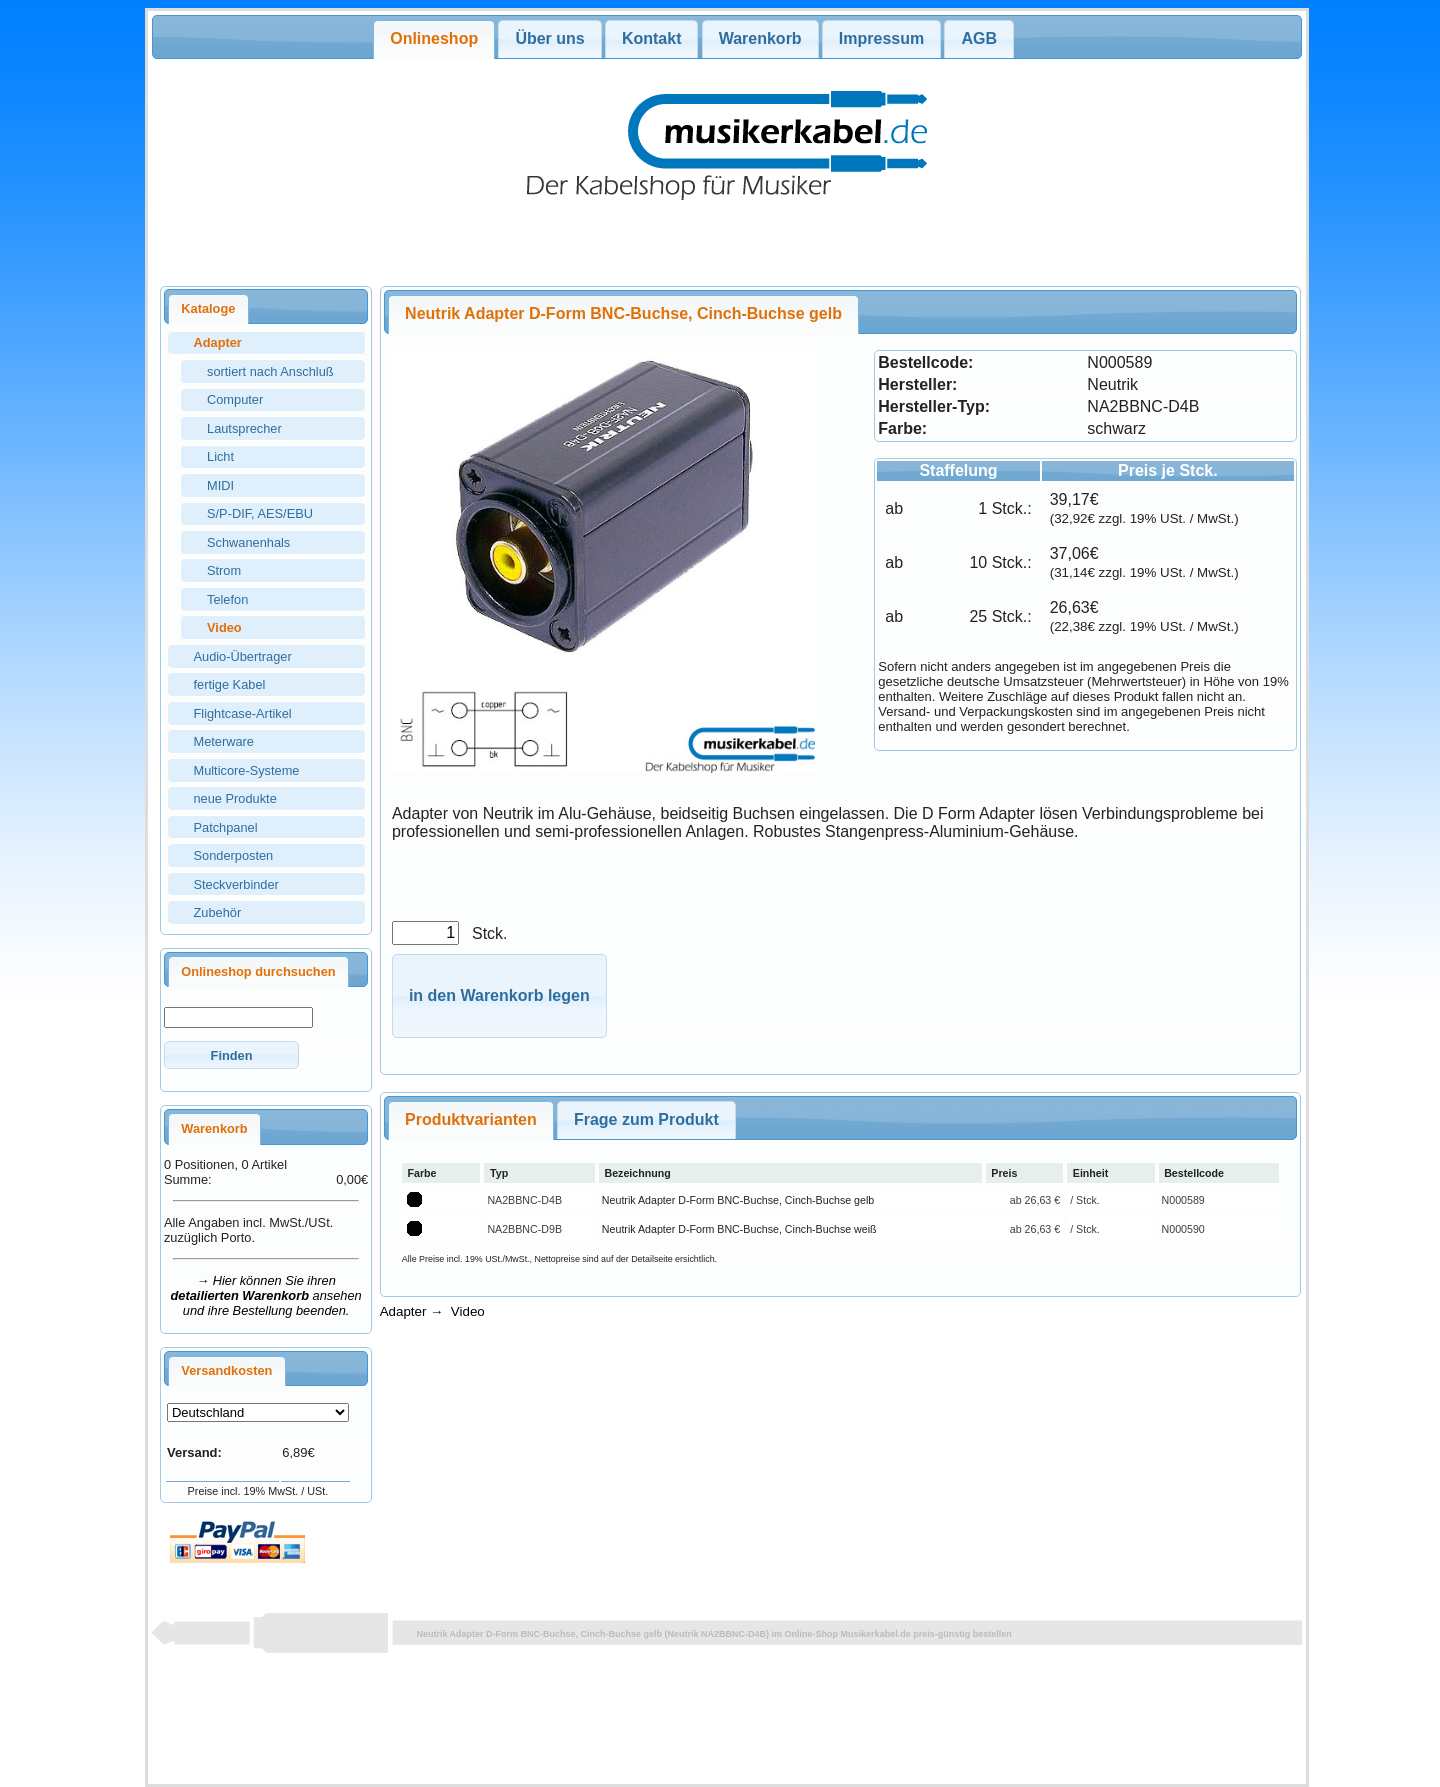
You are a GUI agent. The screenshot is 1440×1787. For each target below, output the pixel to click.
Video (468, 1311)
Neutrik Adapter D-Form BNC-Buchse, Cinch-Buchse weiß (739, 1229)
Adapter (403, 1311)
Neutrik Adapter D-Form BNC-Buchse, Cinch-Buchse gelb (738, 1200)
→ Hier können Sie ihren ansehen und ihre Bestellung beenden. (266, 1295)
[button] (231, 1054)
